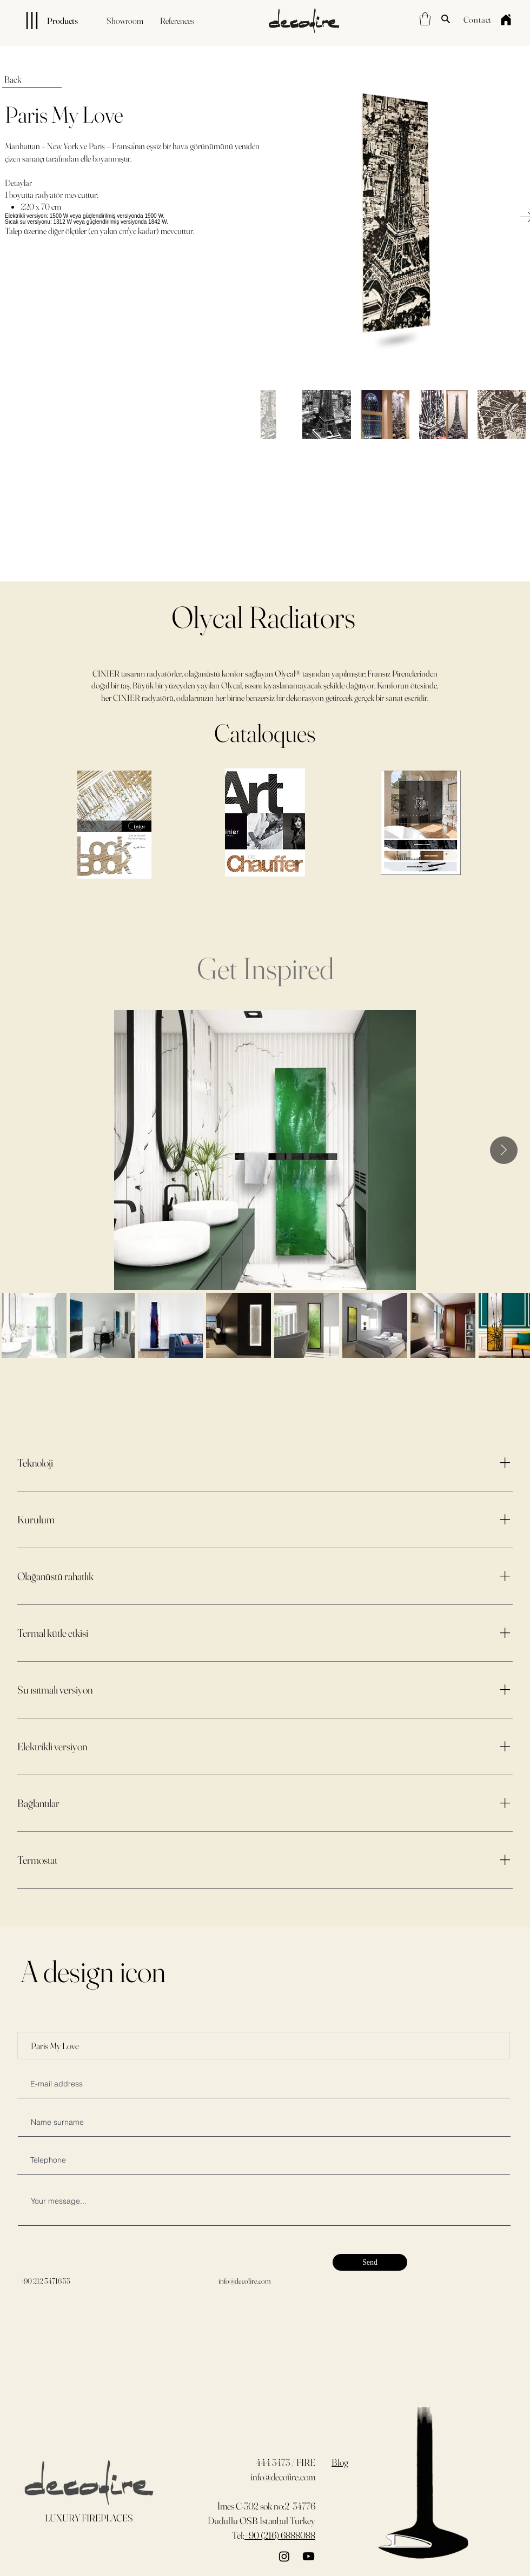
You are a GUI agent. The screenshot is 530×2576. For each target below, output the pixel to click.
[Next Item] (504, 1150)
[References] (177, 20)
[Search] (445, 19)
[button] (425, 18)
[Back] (32, 79)
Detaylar (18, 182)
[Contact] (477, 19)
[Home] (505, 19)
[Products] (43, 20)
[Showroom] (125, 20)
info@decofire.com (244, 2281)
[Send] (370, 2262)
